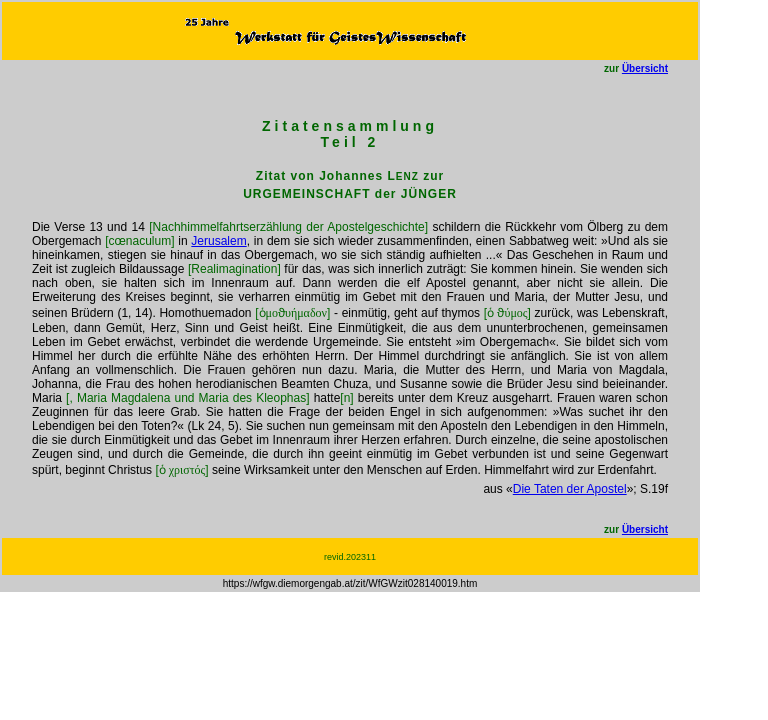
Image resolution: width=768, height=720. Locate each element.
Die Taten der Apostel (570, 489)
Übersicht (645, 68)
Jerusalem (218, 241)
